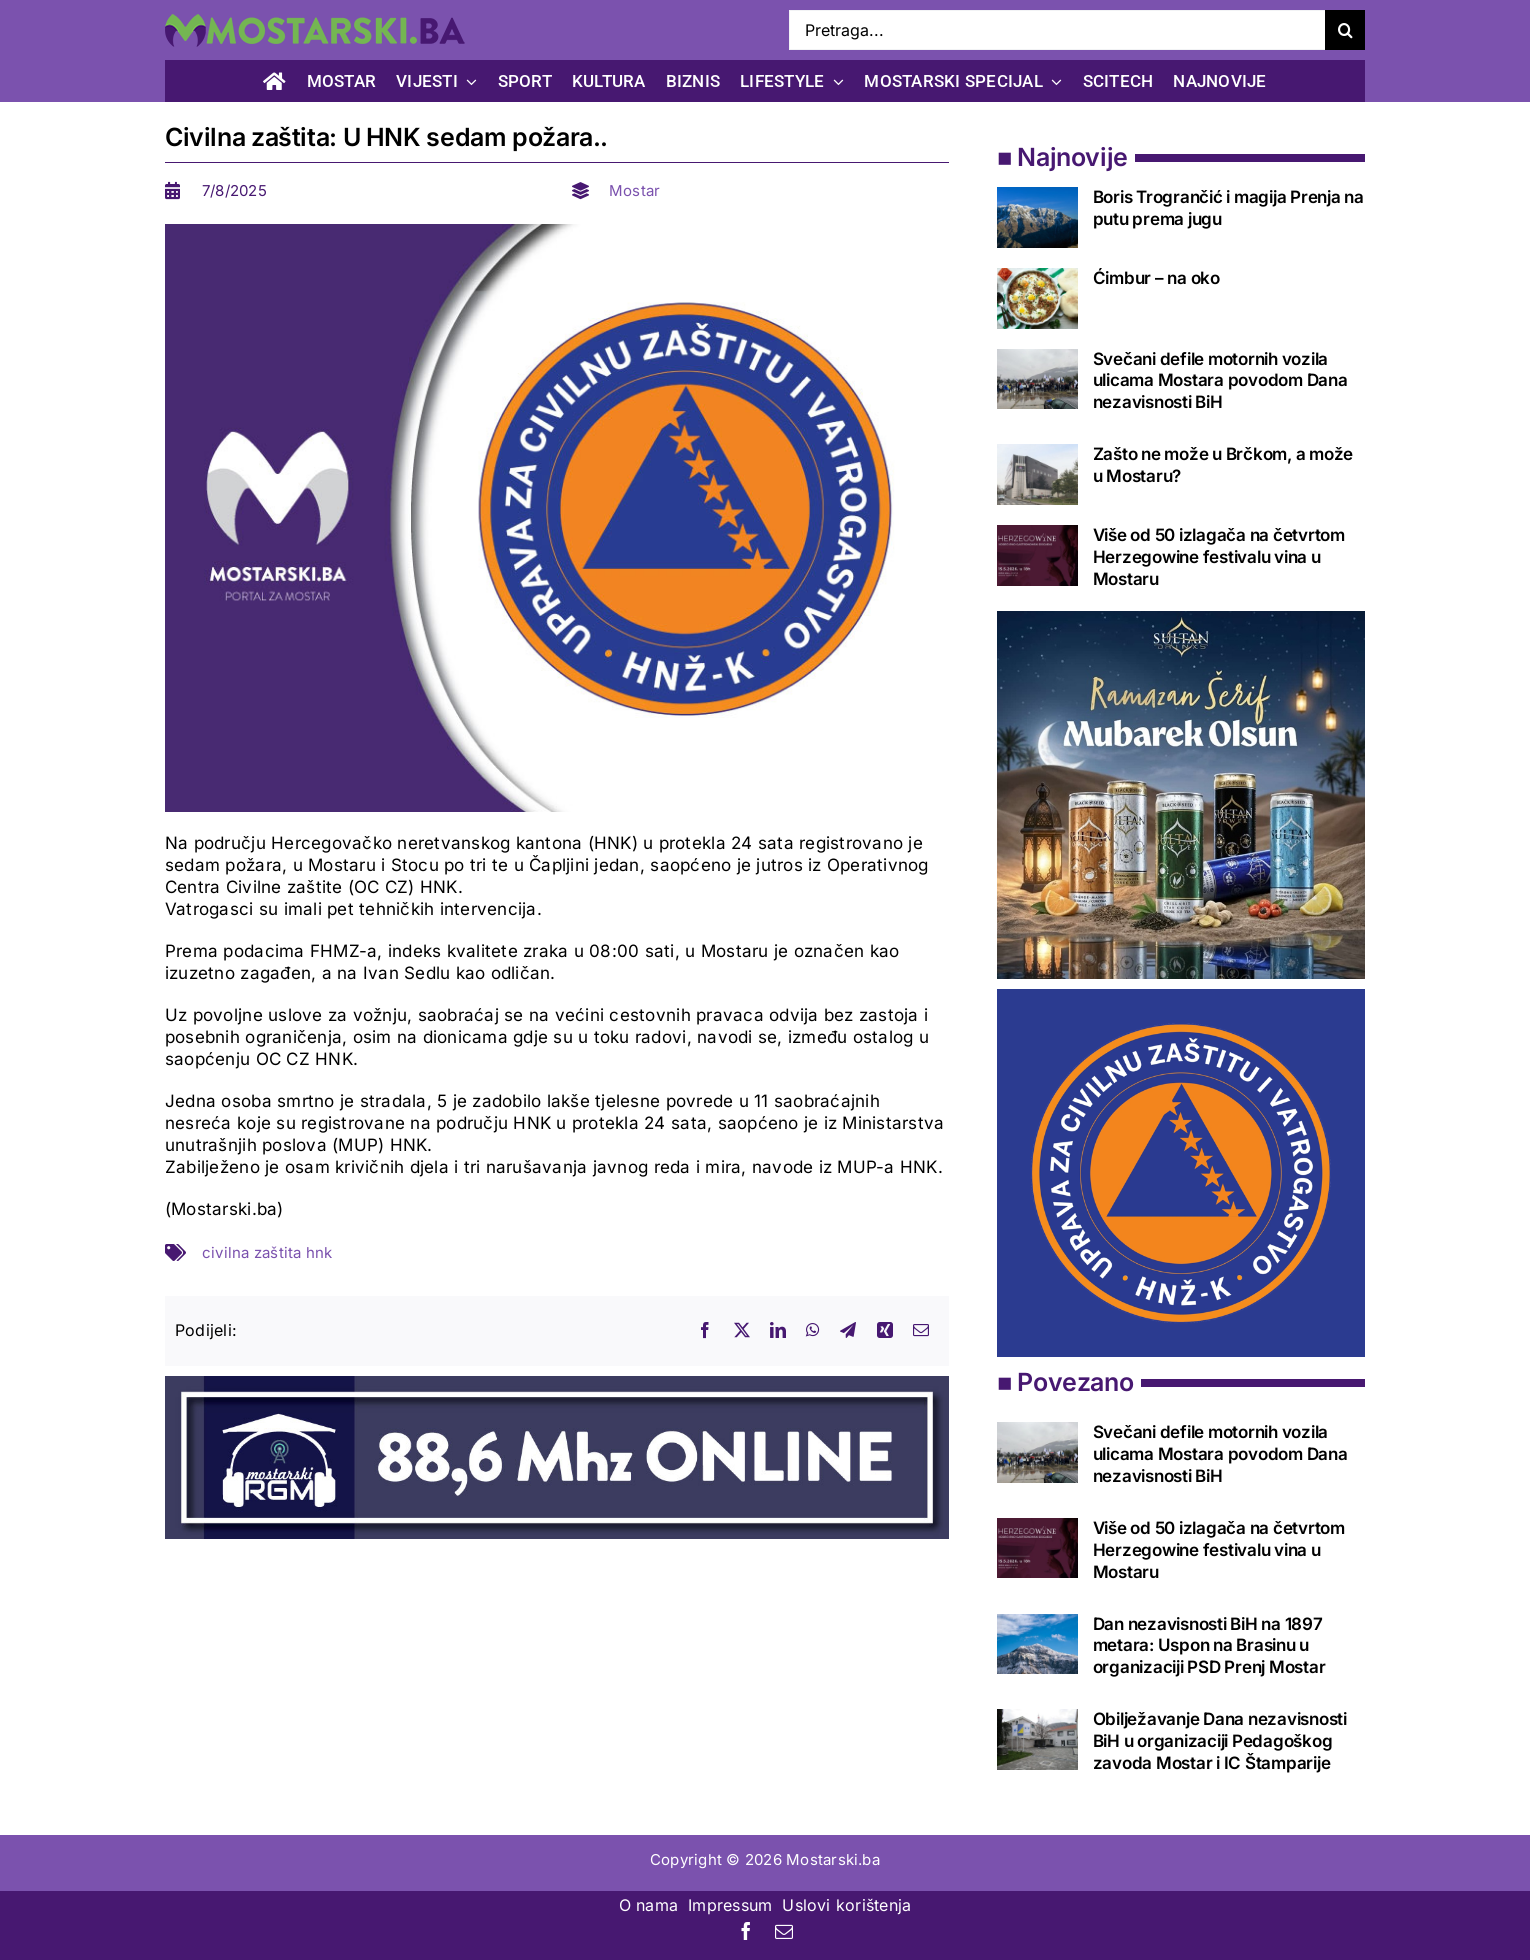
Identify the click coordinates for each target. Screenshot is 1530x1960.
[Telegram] (848, 1331)
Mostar (634, 190)
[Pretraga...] (1057, 30)
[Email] (921, 1331)
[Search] (1345, 30)
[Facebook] (705, 1331)
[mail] (784, 1931)
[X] (742, 1331)
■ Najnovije (1062, 157)
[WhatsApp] (813, 1331)
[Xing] (885, 1331)
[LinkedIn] (778, 1331)
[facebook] (746, 1931)
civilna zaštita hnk (267, 1252)
